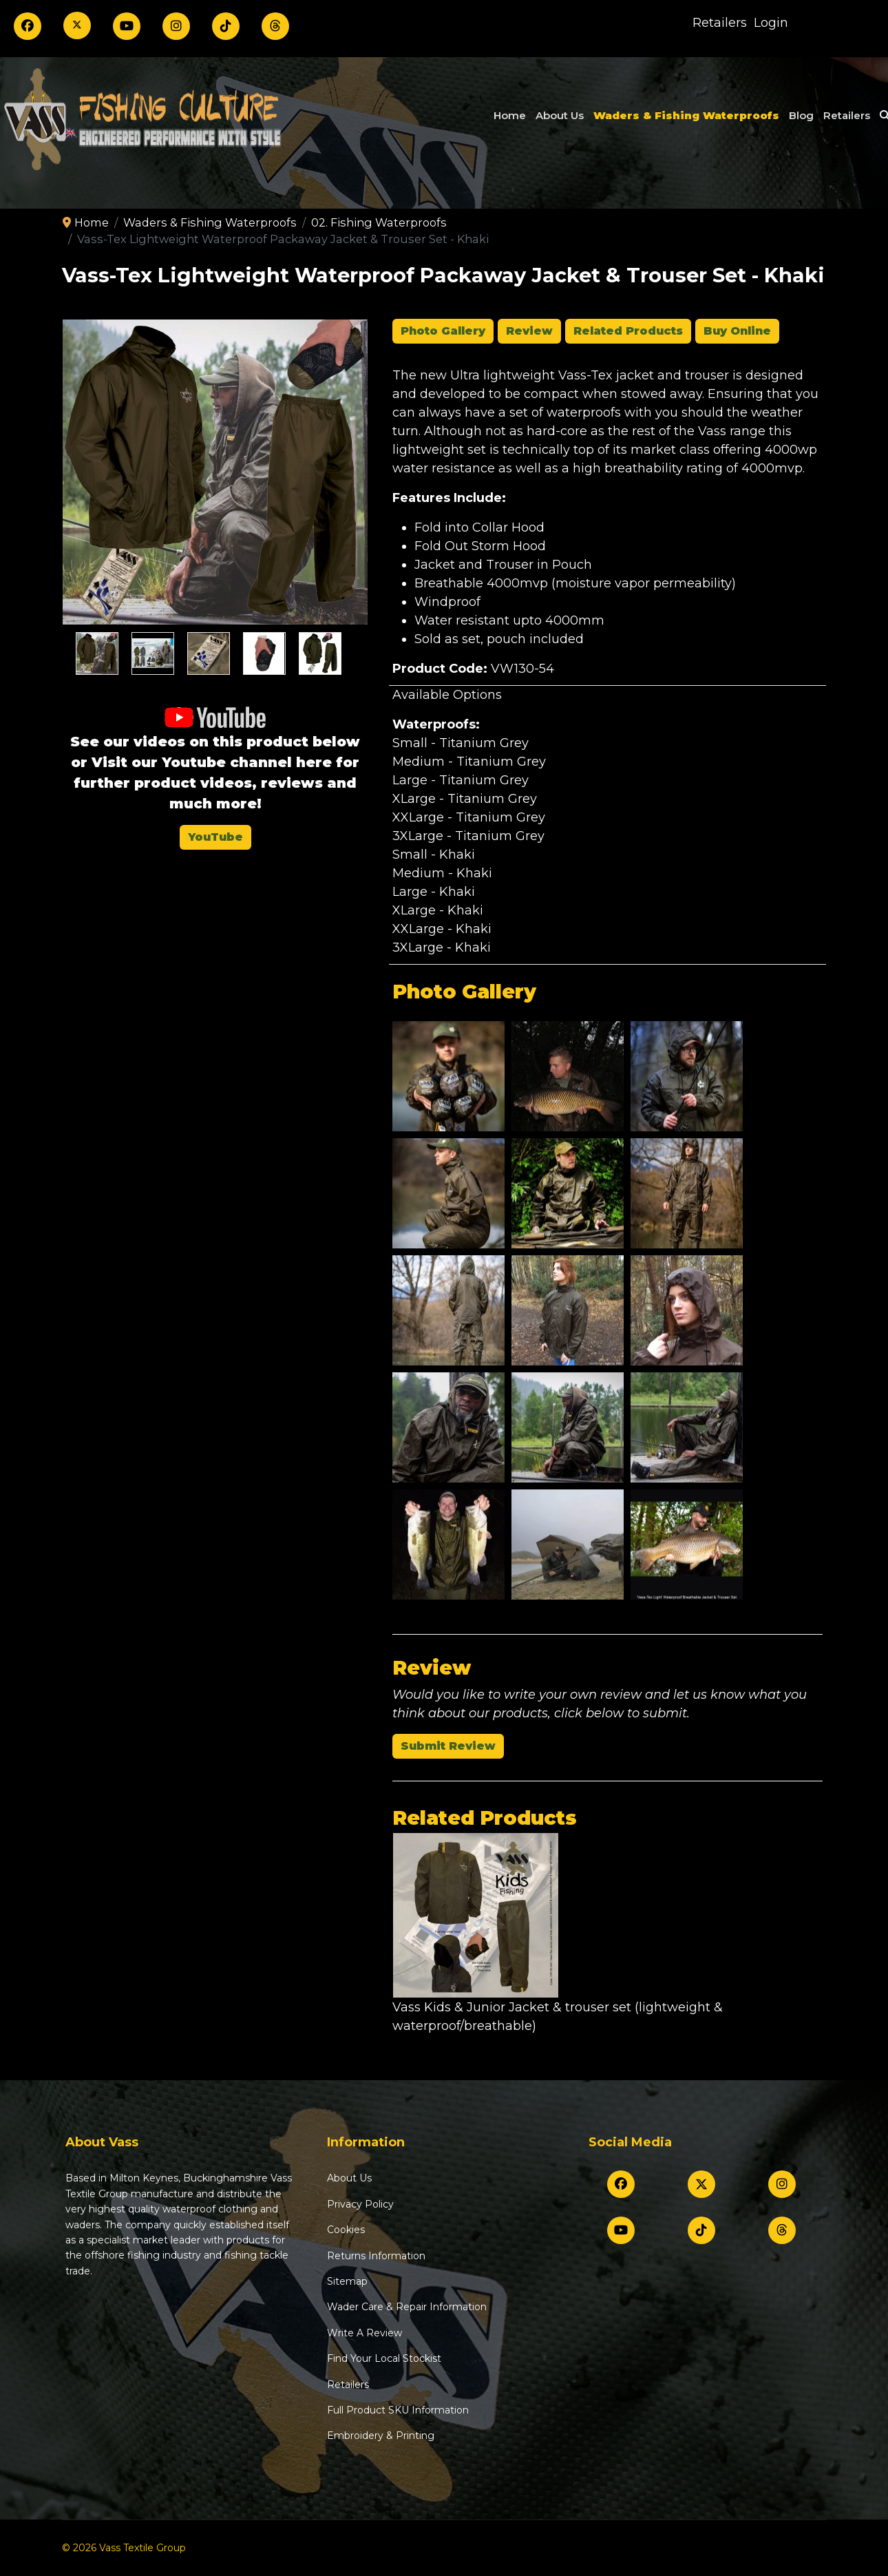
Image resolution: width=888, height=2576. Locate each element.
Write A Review (364, 2333)
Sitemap (347, 2281)
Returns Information (376, 2256)
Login (771, 22)
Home (510, 115)
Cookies (346, 2229)
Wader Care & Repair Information (407, 2307)
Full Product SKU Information (398, 2410)
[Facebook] (27, 26)
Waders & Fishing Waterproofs (686, 115)
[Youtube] (126, 26)
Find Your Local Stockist (384, 2358)
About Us (560, 115)
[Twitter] (77, 25)
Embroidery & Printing (380, 2435)
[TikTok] (226, 26)
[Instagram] (176, 26)
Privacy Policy (360, 2204)
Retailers (720, 22)
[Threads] (275, 26)
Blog (801, 115)
